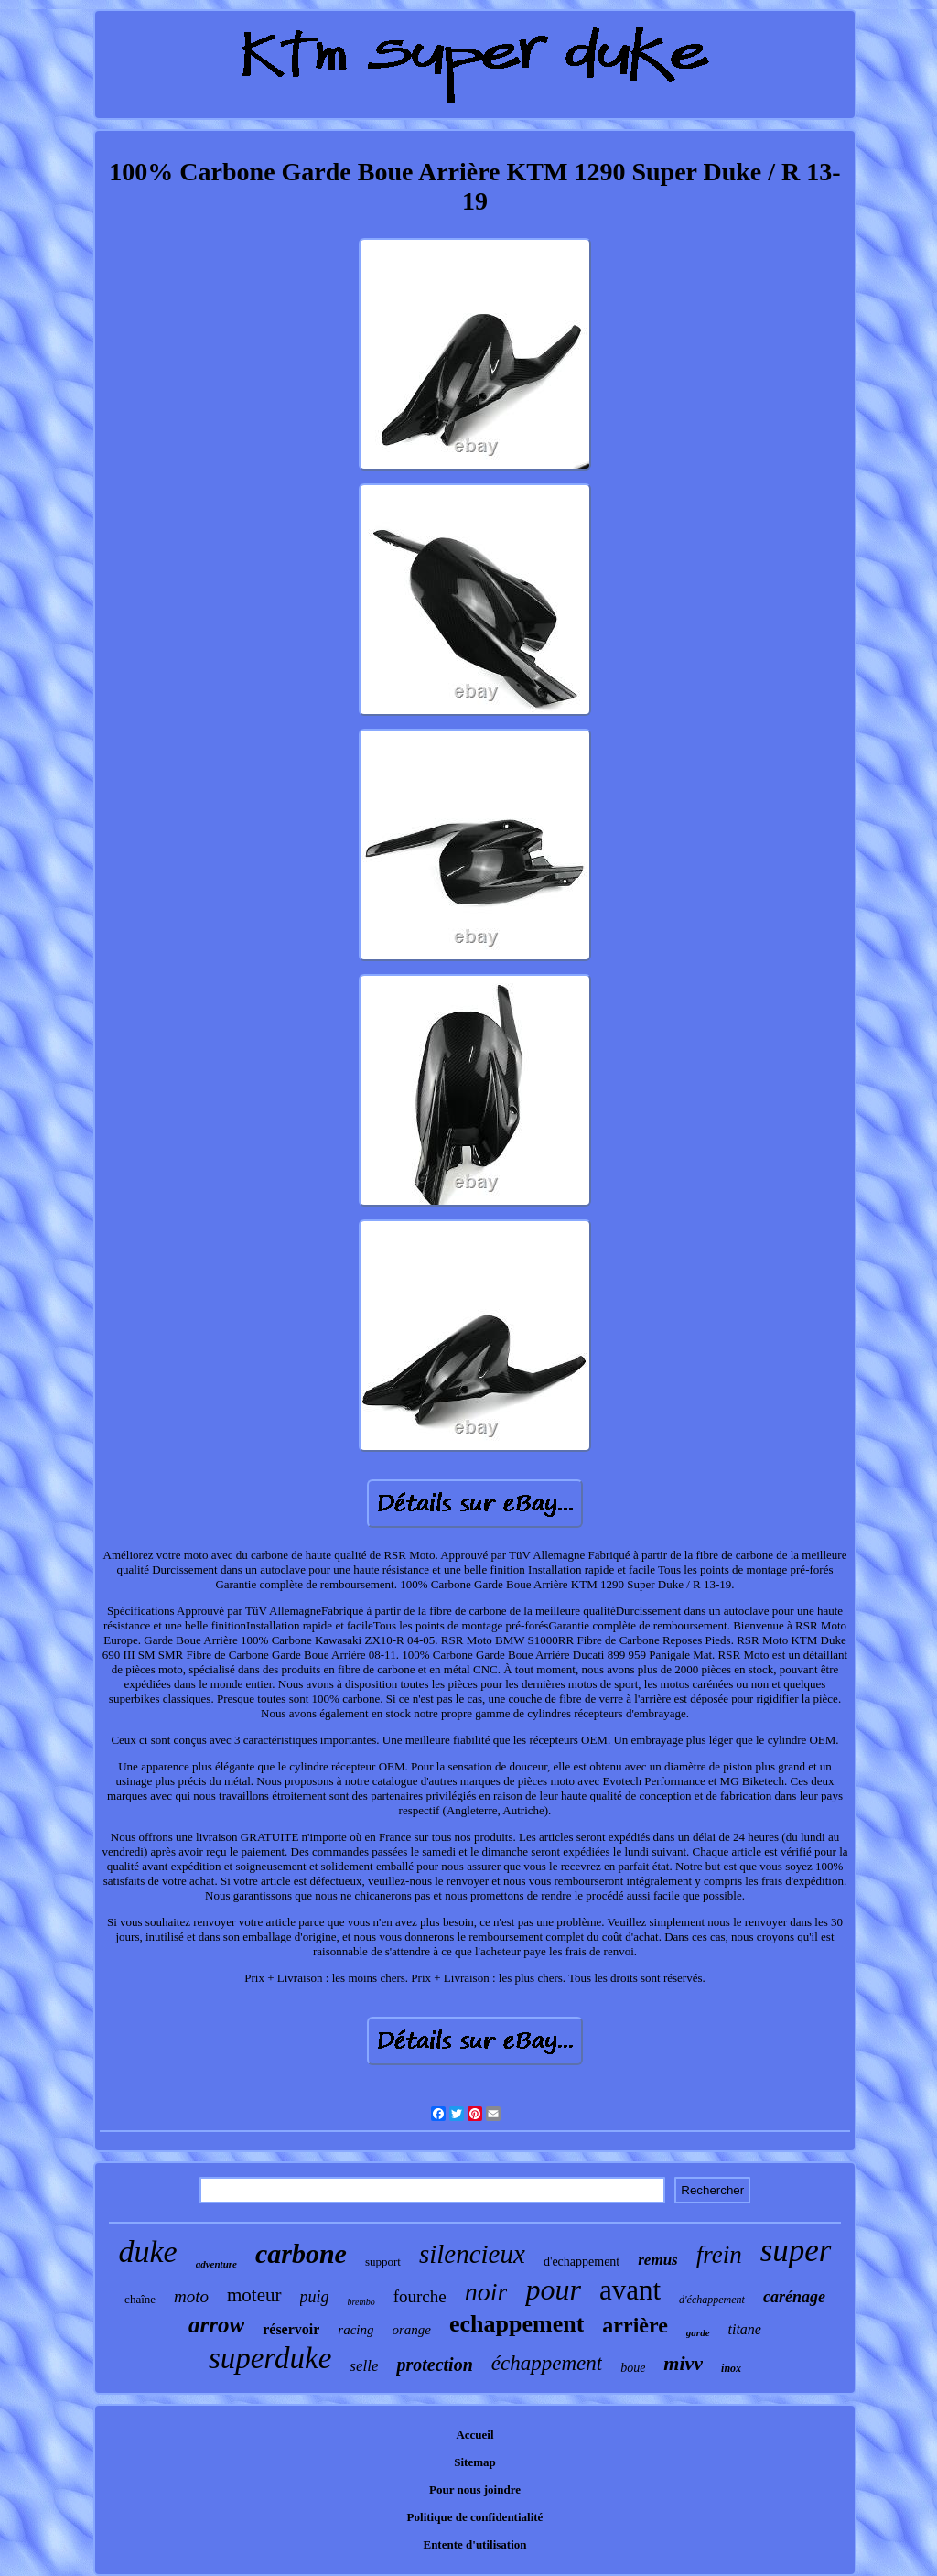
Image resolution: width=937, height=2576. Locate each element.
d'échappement (712, 2299)
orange (412, 2329)
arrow (216, 2324)
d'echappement (581, 2261)
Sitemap (475, 2462)
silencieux (472, 2253)
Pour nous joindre (475, 2489)
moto (191, 2296)
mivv (683, 2363)
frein (719, 2254)
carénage (794, 2297)
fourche (420, 2296)
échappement (546, 2363)
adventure (216, 2263)
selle (364, 2366)
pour (552, 2289)
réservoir (291, 2329)
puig (314, 2297)
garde (698, 2332)
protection (434, 2364)
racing (355, 2329)
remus (657, 2259)
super (796, 2250)
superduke (270, 2358)
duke (148, 2251)
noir (486, 2292)
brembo (361, 2302)
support (383, 2261)
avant (630, 2290)
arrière (635, 2325)
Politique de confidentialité (475, 2517)
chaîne (140, 2299)
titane (744, 2329)
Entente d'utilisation (474, 2544)
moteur (254, 2295)
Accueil (474, 2434)
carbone (301, 2253)
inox (731, 2368)
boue (632, 2368)
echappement (516, 2324)
